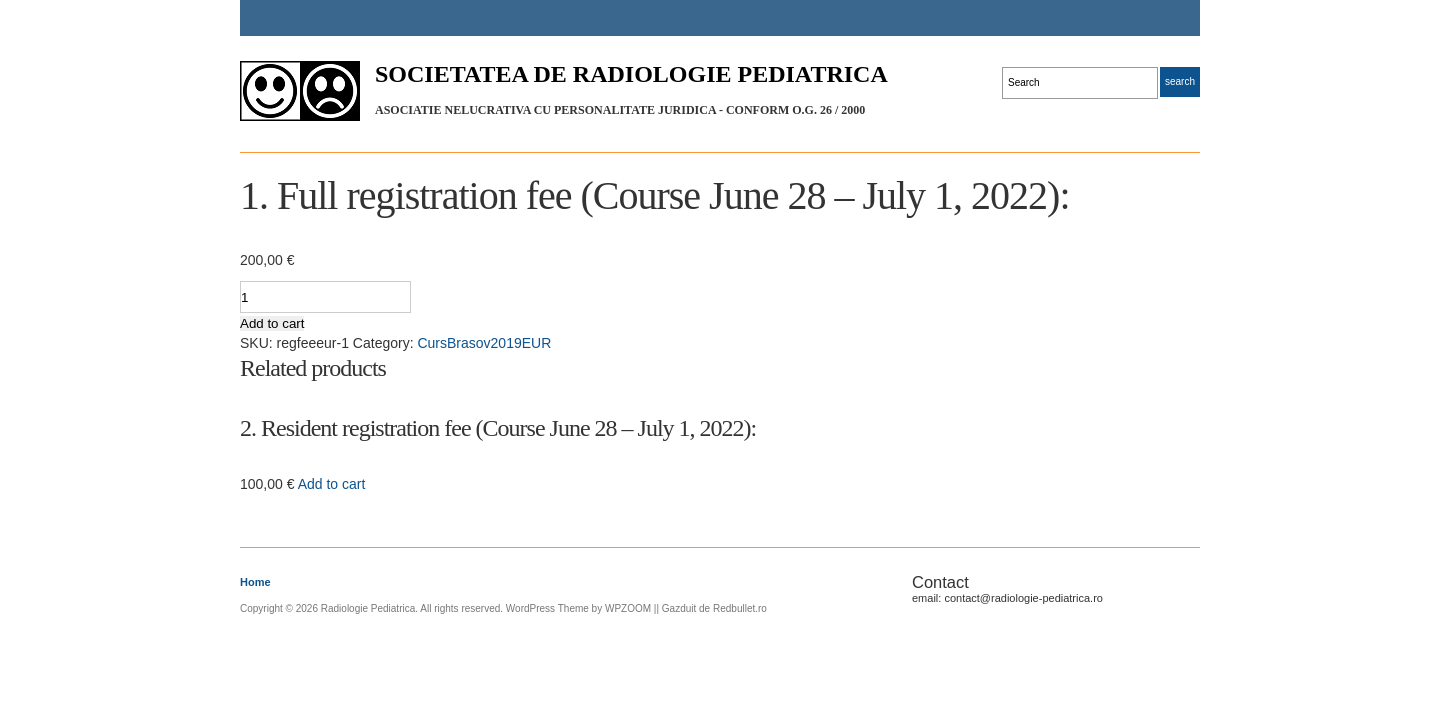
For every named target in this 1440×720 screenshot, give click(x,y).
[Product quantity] (325, 297)
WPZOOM (628, 608)
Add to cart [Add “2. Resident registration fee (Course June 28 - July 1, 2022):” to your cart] (332, 484)
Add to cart (272, 323)
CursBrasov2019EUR (484, 343)
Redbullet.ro (740, 608)
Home (255, 582)
